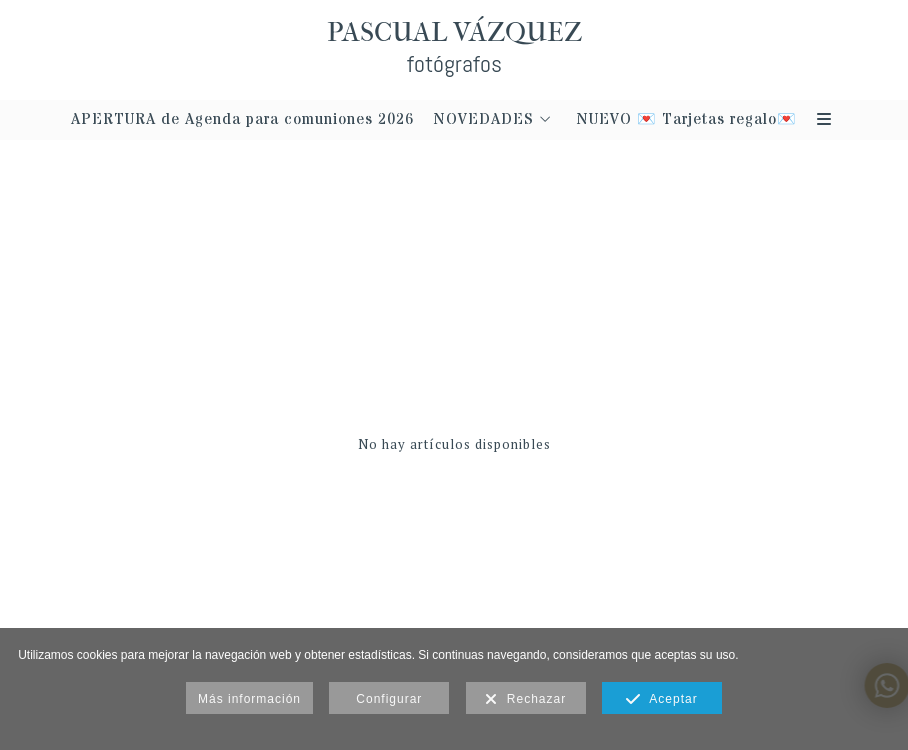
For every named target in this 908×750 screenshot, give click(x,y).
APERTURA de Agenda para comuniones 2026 (242, 120)
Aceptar (661, 700)
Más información (249, 699)
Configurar (389, 699)
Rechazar (525, 700)
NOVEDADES (484, 120)
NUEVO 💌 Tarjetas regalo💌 (687, 120)
